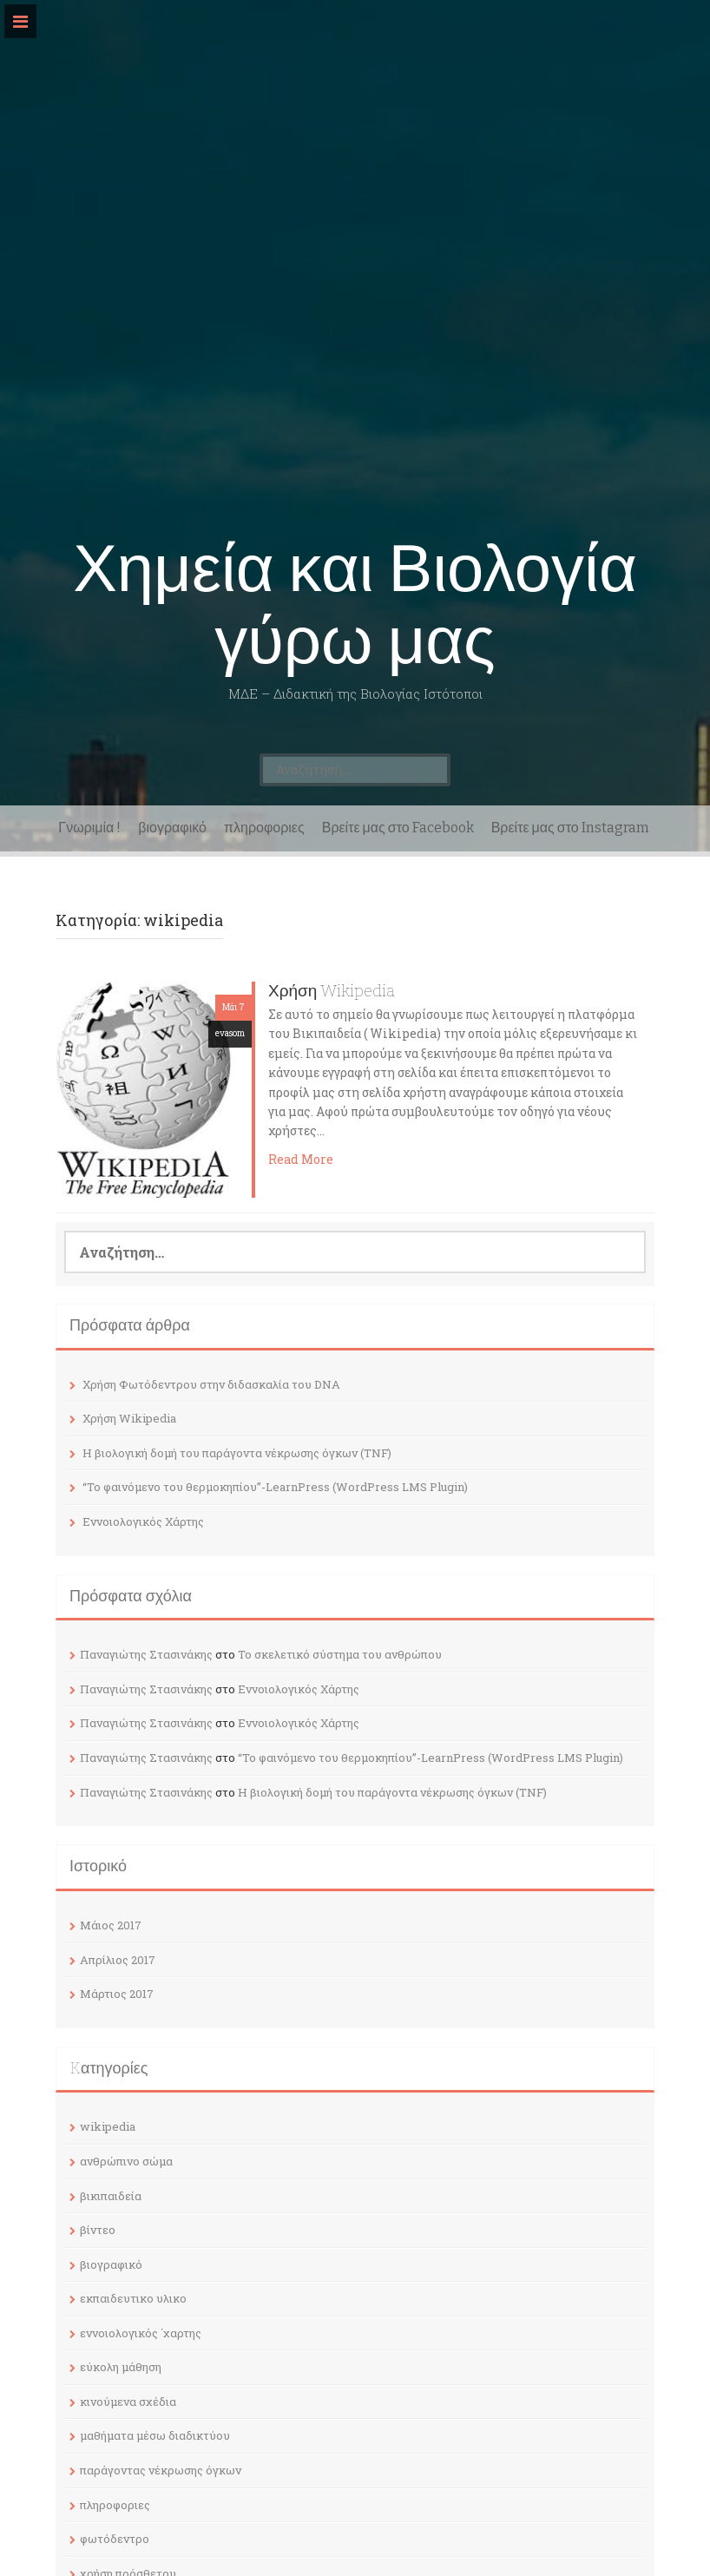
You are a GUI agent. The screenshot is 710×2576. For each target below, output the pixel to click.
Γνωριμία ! (89, 827)
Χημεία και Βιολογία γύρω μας (355, 605)
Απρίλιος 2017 (117, 1960)
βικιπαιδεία (110, 2196)
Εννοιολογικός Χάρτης (143, 1521)
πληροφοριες (264, 827)
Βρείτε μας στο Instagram (570, 827)
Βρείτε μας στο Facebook (398, 827)
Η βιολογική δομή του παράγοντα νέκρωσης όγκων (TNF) (236, 1453)
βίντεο (97, 2230)
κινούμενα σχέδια (128, 2401)
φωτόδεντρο (114, 2538)
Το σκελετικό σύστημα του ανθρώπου (340, 1654)
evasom (230, 1033)
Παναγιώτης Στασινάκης (146, 1654)
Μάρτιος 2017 (117, 1993)
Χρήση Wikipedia (331, 991)
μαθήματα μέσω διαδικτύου (155, 2435)
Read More (300, 1159)
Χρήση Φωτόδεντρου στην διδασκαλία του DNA (211, 1384)
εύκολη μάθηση (120, 2367)
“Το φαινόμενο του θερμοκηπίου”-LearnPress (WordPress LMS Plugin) (275, 1487)
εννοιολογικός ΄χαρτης (140, 2333)
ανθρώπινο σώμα (126, 2161)
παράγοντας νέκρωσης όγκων (160, 2470)
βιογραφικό (172, 827)
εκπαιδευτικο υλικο (133, 2298)
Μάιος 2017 (110, 1925)
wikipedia (107, 2126)
